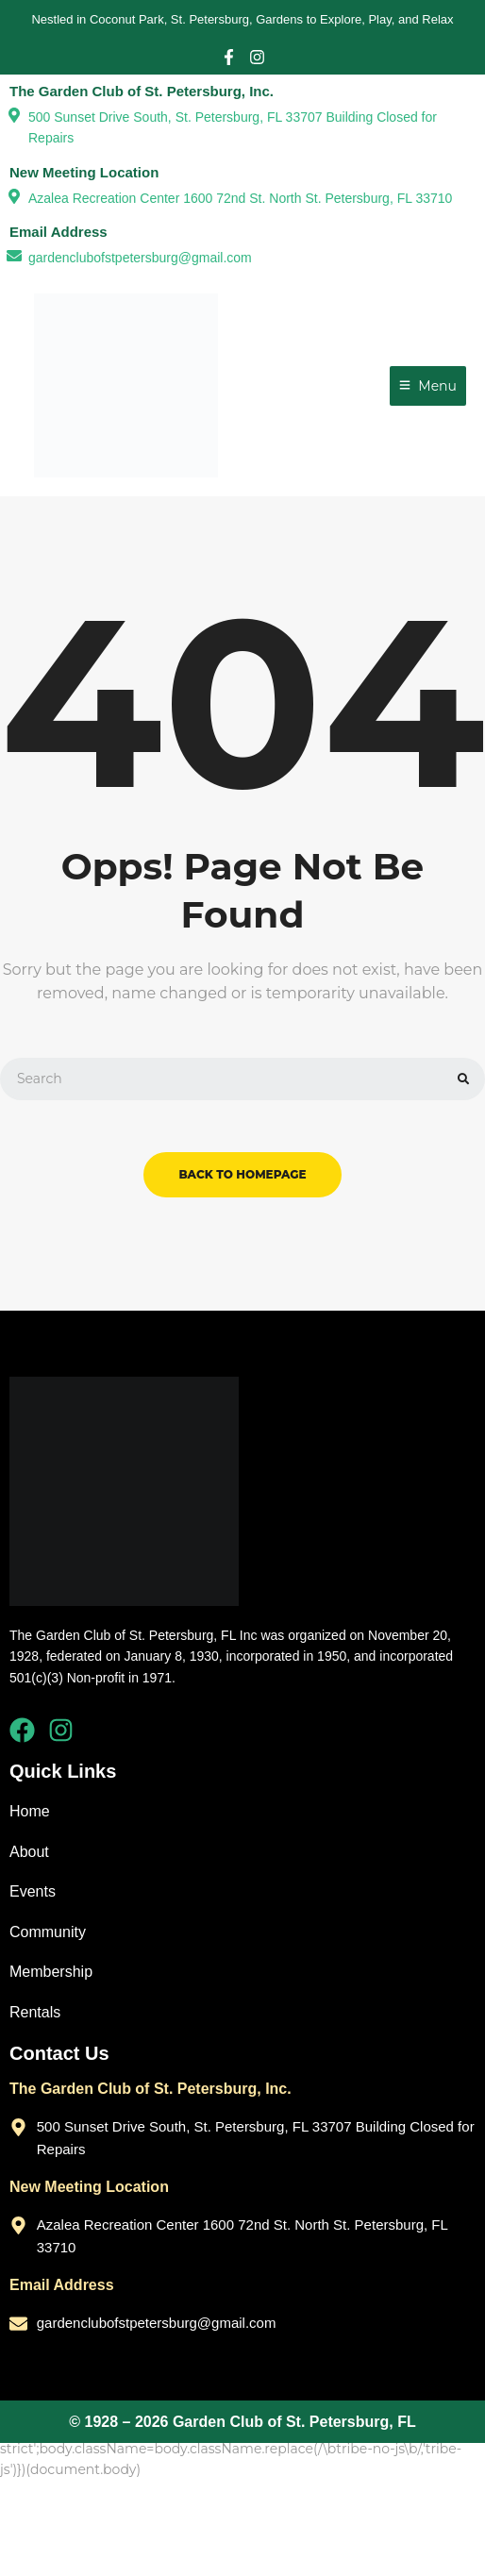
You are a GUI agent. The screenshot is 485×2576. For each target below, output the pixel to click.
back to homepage (242, 1174)
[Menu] (428, 386)
